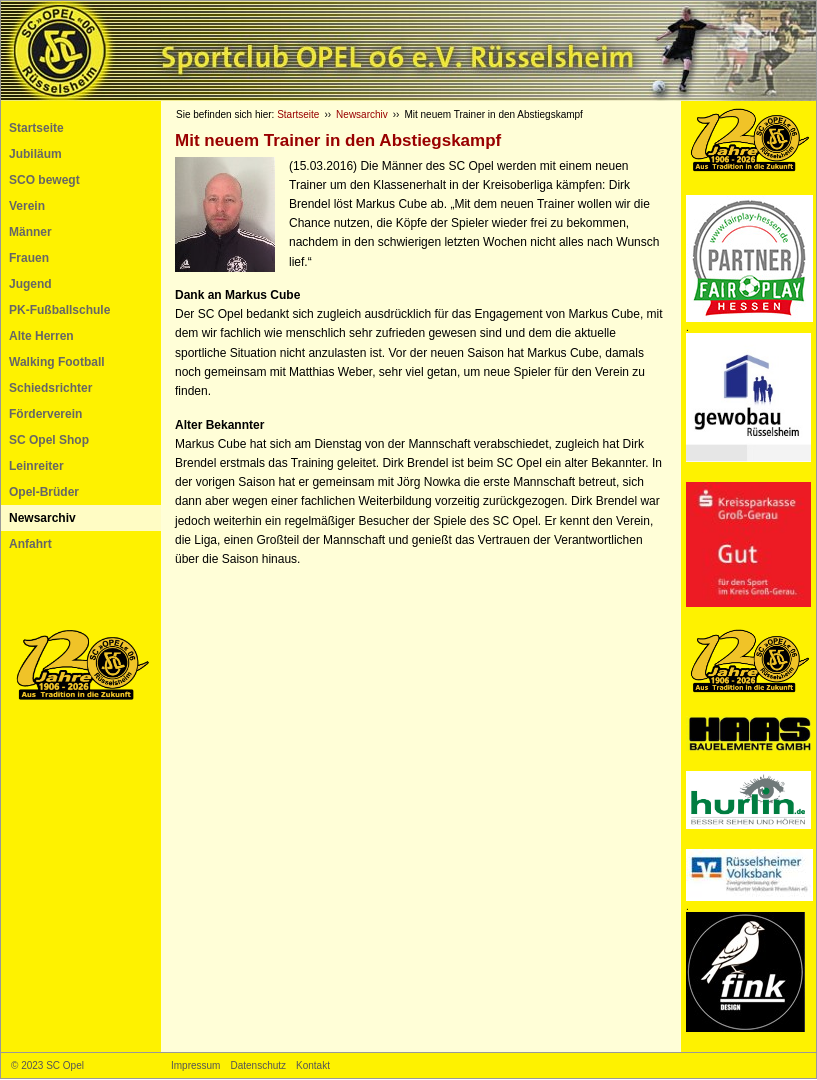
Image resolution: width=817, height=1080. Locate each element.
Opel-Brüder (44, 492)
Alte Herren (41, 336)
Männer (30, 232)
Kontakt (313, 1065)
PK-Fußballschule (59, 310)
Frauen (29, 258)
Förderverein (45, 414)
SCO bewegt (44, 180)
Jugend (30, 284)
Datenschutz (258, 1065)
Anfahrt (30, 544)
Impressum (195, 1065)
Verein (27, 206)
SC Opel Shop (49, 440)
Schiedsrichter (50, 388)
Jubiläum (35, 154)
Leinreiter (36, 466)
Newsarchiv (42, 518)
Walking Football (57, 362)
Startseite (36, 128)
